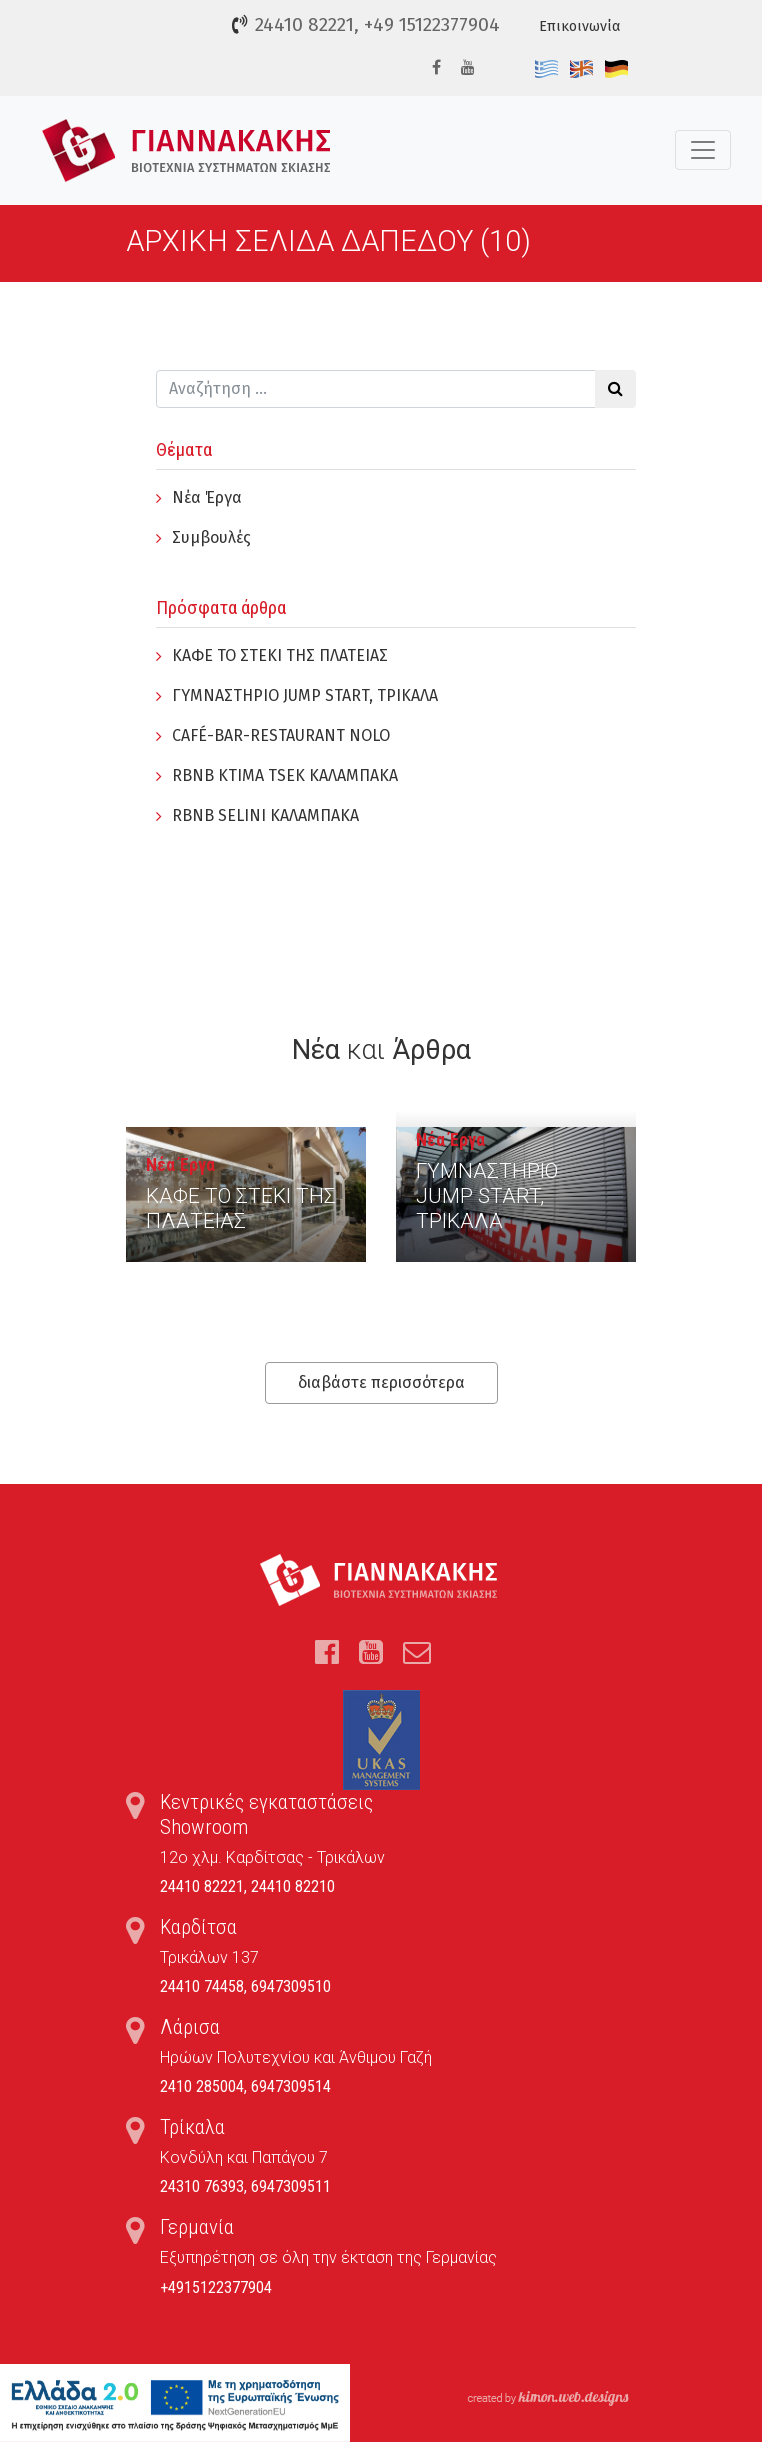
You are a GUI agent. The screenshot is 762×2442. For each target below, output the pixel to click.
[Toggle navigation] (703, 150)
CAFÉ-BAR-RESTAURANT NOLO (281, 735)
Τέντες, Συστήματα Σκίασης (186, 150)
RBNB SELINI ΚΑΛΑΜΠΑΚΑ (265, 815)
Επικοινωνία (579, 26)
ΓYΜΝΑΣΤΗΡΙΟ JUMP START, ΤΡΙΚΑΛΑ (305, 695)
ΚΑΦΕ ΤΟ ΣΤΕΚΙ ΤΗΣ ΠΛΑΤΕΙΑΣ (280, 655)
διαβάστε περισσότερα (381, 1382)
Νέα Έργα (207, 497)
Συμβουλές (211, 537)
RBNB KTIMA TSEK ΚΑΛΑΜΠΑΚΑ (285, 775)
